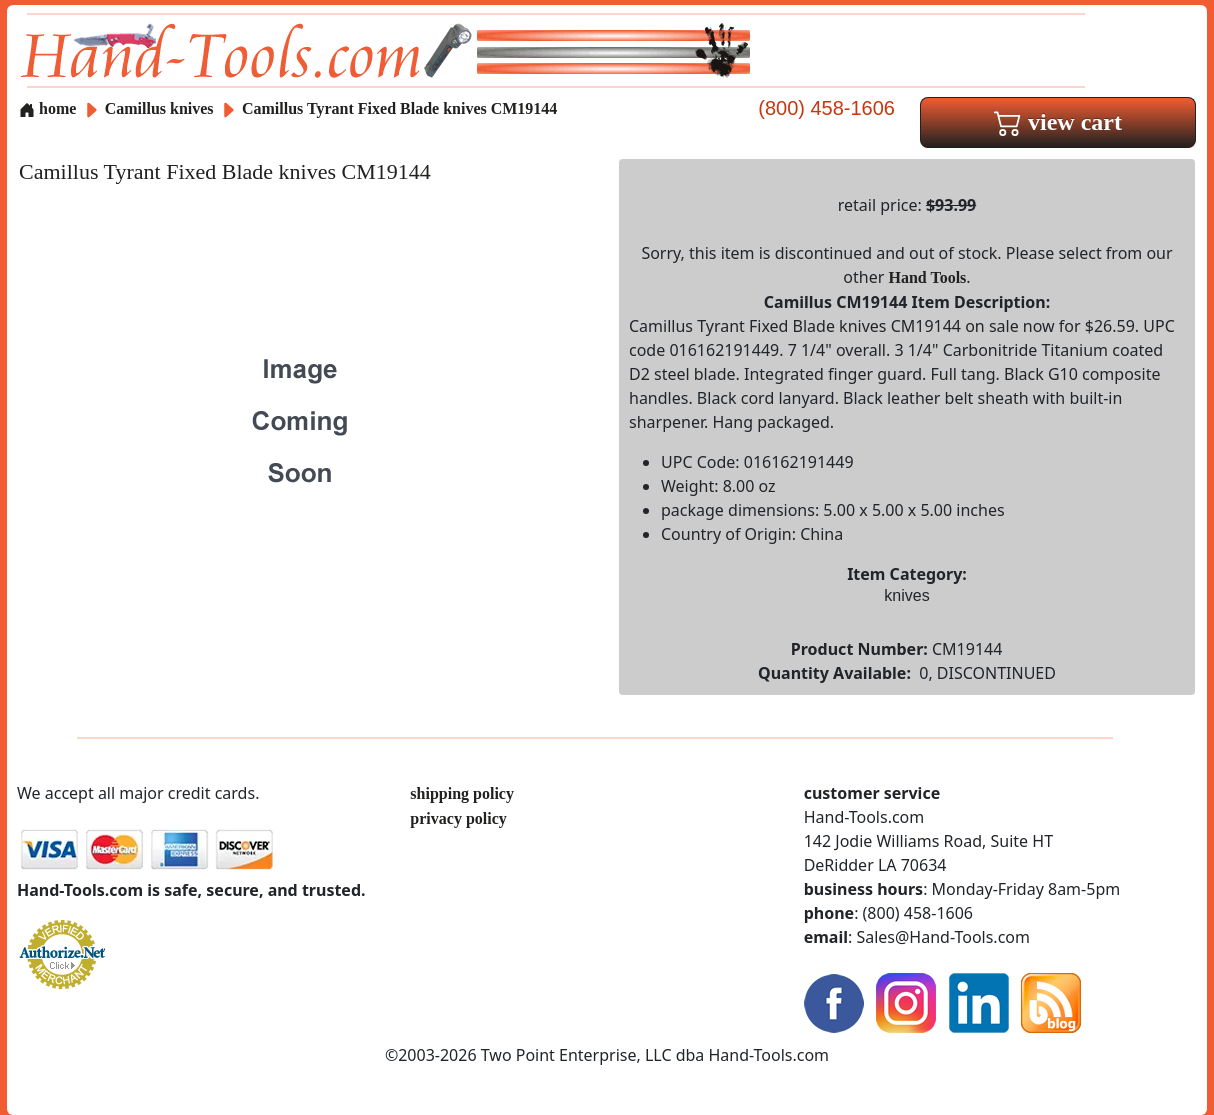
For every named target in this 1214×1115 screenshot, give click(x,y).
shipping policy (462, 793)
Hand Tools (928, 277)
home (47, 108)
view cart (1058, 122)
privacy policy (458, 818)
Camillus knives (159, 108)
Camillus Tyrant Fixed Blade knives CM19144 (399, 108)
